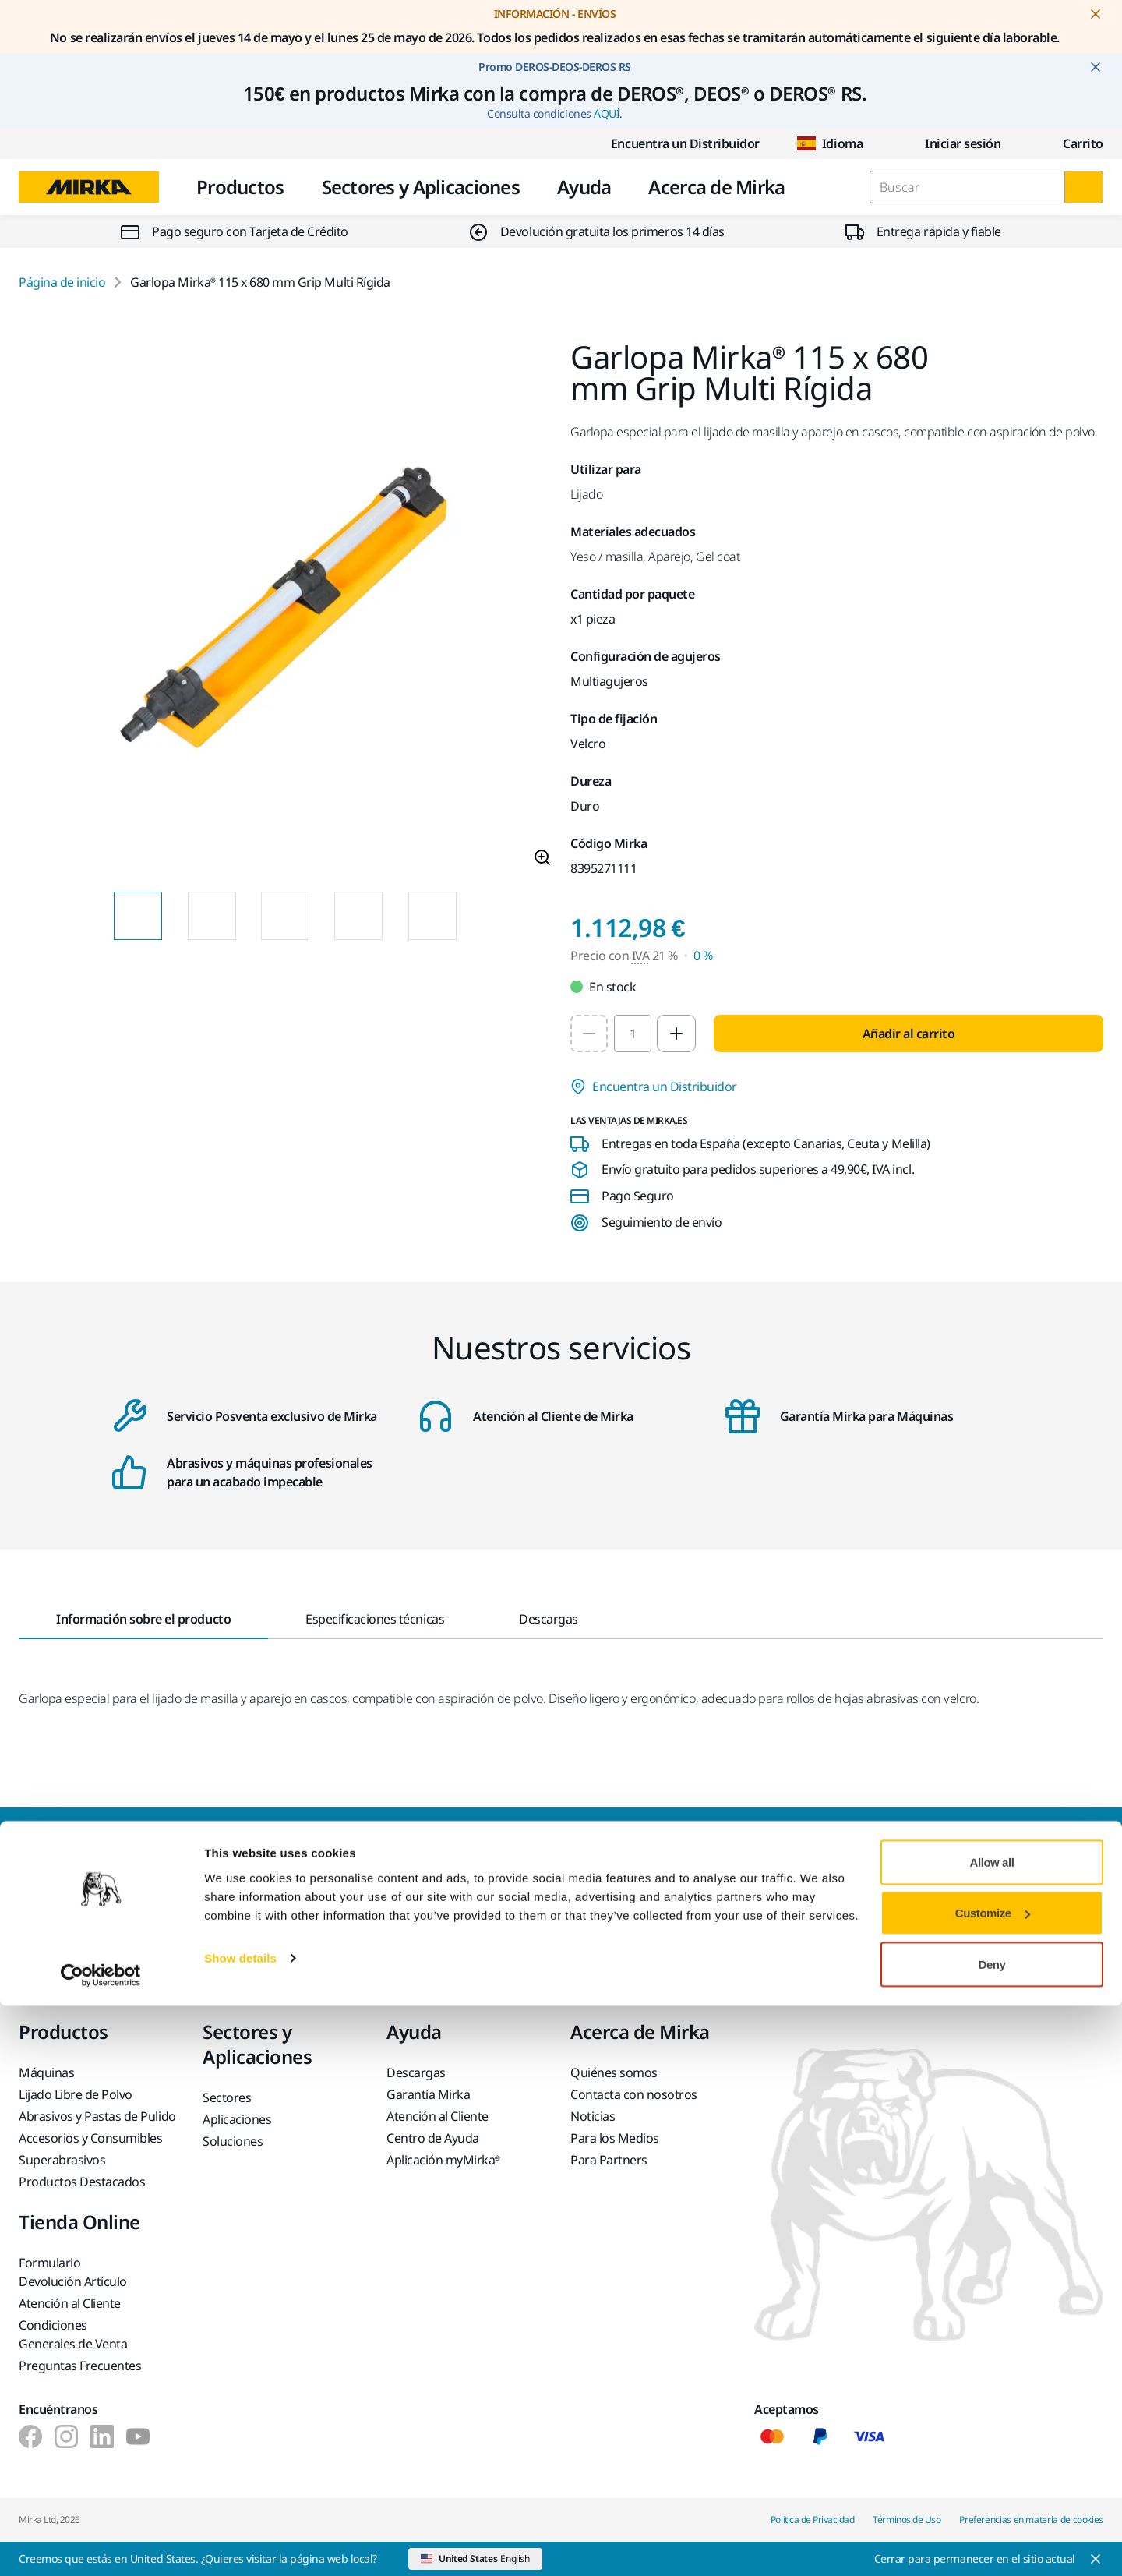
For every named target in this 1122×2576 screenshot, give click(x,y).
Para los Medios (614, 2138)
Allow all (992, 2432)
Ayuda (584, 187)
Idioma (830, 143)
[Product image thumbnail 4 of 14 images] (358, 916)
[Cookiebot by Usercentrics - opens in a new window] (101, 2545)
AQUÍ (606, 113)
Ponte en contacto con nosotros (406, 1910)
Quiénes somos (614, 2072)
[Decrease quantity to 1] (589, 1033)
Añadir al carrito (909, 1033)
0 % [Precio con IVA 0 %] (703, 955)
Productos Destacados (82, 2181)
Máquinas (46, 2072)
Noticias (592, 2116)
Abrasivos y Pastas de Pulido (97, 2116)
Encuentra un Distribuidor (673, 143)
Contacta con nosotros (633, 2094)
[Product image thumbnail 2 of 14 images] (212, 916)
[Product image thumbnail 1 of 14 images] (138, 916)
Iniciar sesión (950, 143)
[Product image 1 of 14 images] (285, 610)
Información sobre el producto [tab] (143, 1618)
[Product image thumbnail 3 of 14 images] (285, 916)
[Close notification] (1095, 14)
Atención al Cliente (437, 2116)
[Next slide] (484, 916)
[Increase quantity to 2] (676, 1033)
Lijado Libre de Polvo (75, 2094)
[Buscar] (1083, 187)
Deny (992, 2534)
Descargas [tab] (548, 1618)
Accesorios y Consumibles (90, 2138)
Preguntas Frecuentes (80, 2365)
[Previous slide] (85, 916)
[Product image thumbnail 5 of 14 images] (432, 916)
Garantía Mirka (428, 2094)
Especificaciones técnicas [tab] (374, 1618)
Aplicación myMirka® (443, 2159)
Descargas (416, 2072)
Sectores (227, 2097)
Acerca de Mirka (716, 187)
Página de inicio (62, 282)
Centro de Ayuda (432, 2138)
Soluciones (233, 2141)
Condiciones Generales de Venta (73, 2334)
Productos (240, 187)
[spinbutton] (632, 1033)
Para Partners (608, 2159)
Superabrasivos (62, 2159)
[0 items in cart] (1070, 143)
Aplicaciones (237, 2119)
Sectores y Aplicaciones (421, 187)
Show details (240, 2528)
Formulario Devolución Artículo (73, 2272)
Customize (992, 2483)
